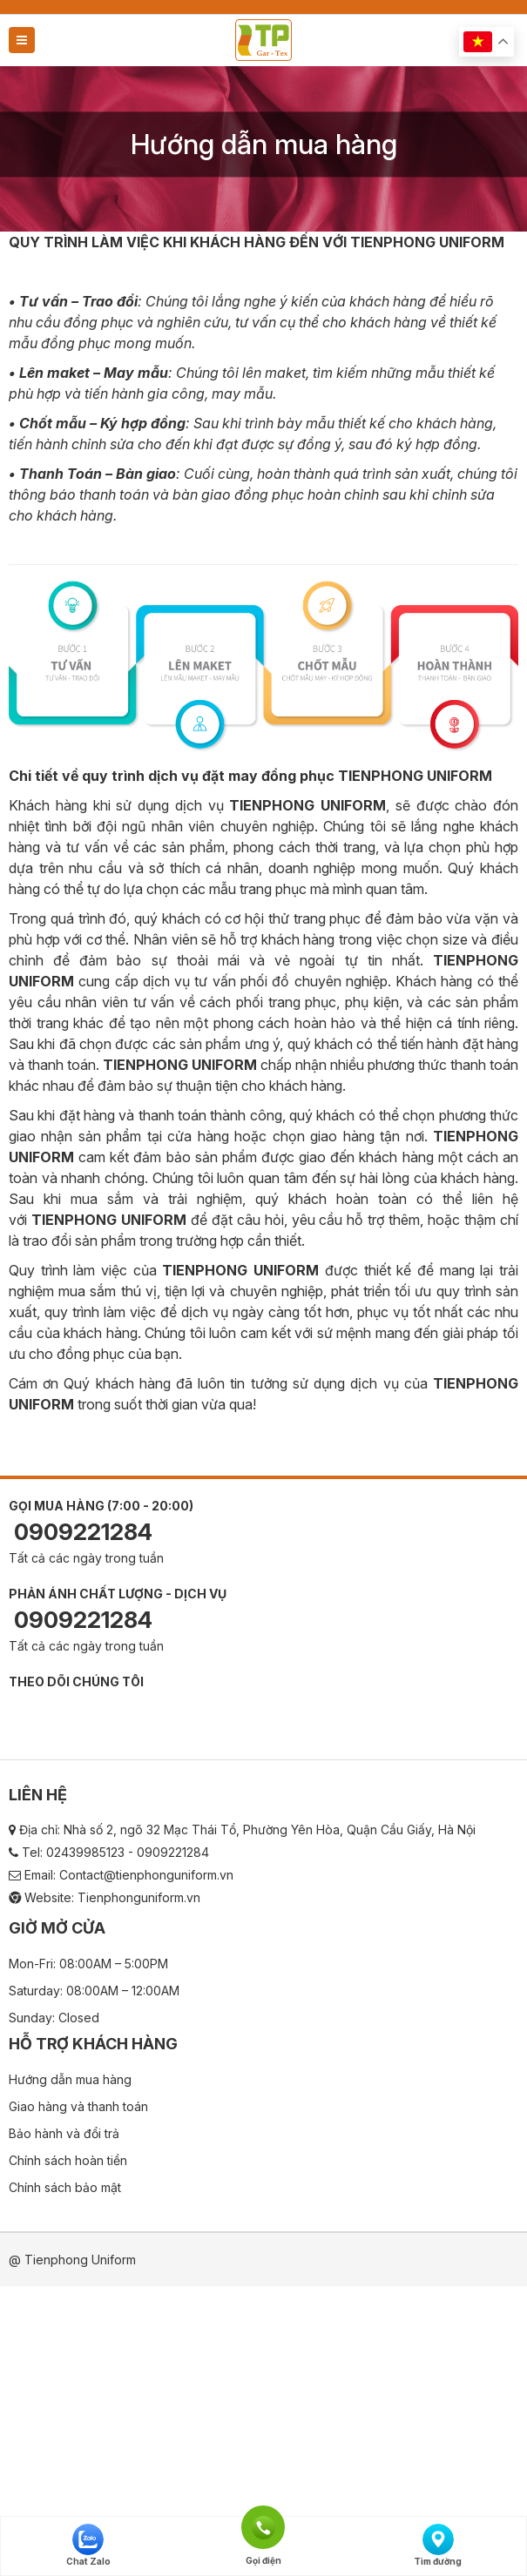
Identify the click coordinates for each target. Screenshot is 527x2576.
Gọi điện (263, 2526)
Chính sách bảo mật (65, 2187)
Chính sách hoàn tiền (68, 2160)
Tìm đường (438, 2545)
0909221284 (80, 1531)
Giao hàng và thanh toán (78, 2106)
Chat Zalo (88, 2545)
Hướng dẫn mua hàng (70, 2079)
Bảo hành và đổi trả (64, 2133)
